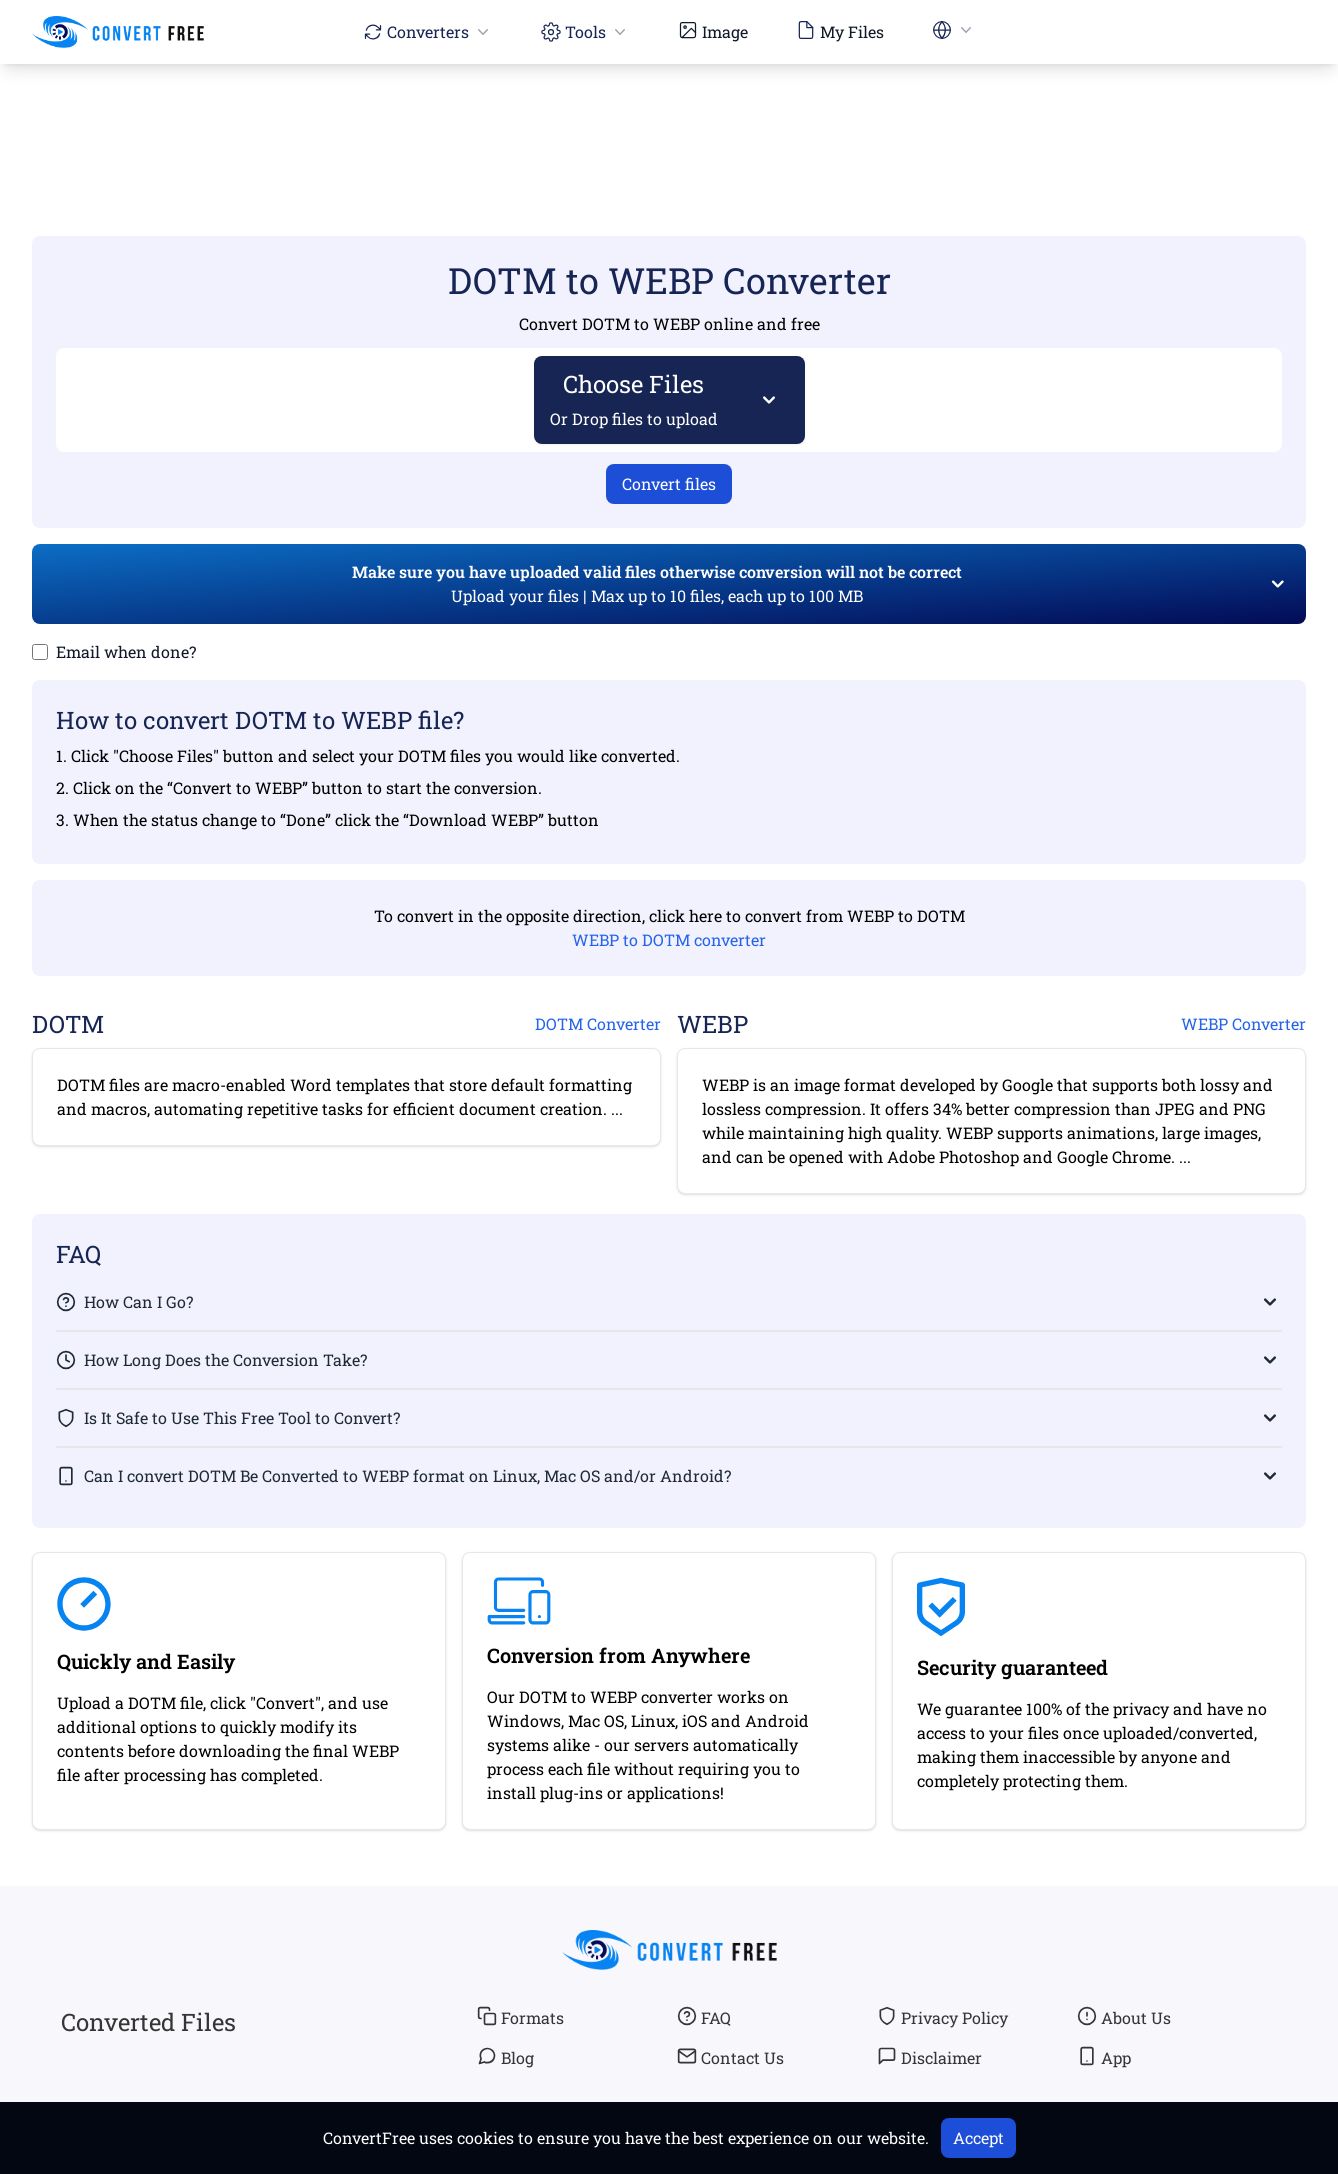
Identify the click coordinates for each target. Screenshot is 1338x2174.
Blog (505, 2057)
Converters (428, 31)
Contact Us (730, 2057)
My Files (840, 31)
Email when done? (126, 651)
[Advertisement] (669, 121)
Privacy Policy (942, 2017)
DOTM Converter (598, 1023)
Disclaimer (929, 2057)
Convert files (669, 483)
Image (713, 31)
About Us (1124, 2017)
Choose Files (634, 398)
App (1104, 2057)
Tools (585, 31)
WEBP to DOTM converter (669, 939)
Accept (978, 2137)
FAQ (704, 2017)
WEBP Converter (1243, 1023)
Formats (520, 2017)
